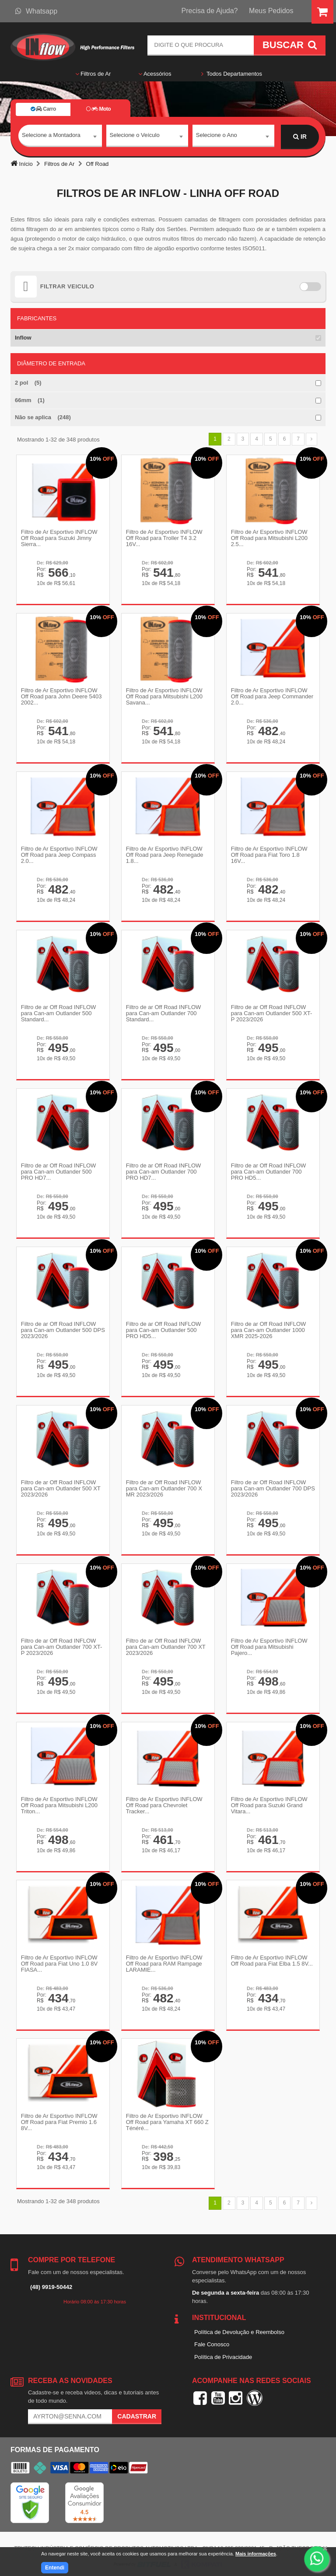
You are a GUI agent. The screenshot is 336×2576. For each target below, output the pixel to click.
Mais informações (255, 2553)
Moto (98, 109)
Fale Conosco (211, 2339)
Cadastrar (136, 2411)
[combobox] (60, 137)
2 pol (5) (28, 382)
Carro (43, 109)
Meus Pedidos (271, 10)
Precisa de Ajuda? (210, 10)
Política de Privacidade (223, 2351)
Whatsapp (36, 11)
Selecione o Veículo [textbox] (135, 136)
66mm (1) (30, 400)
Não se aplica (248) (43, 417)
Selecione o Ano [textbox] (216, 136)
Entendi (54, 2568)
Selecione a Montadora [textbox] (51, 136)
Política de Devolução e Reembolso (239, 2326)
